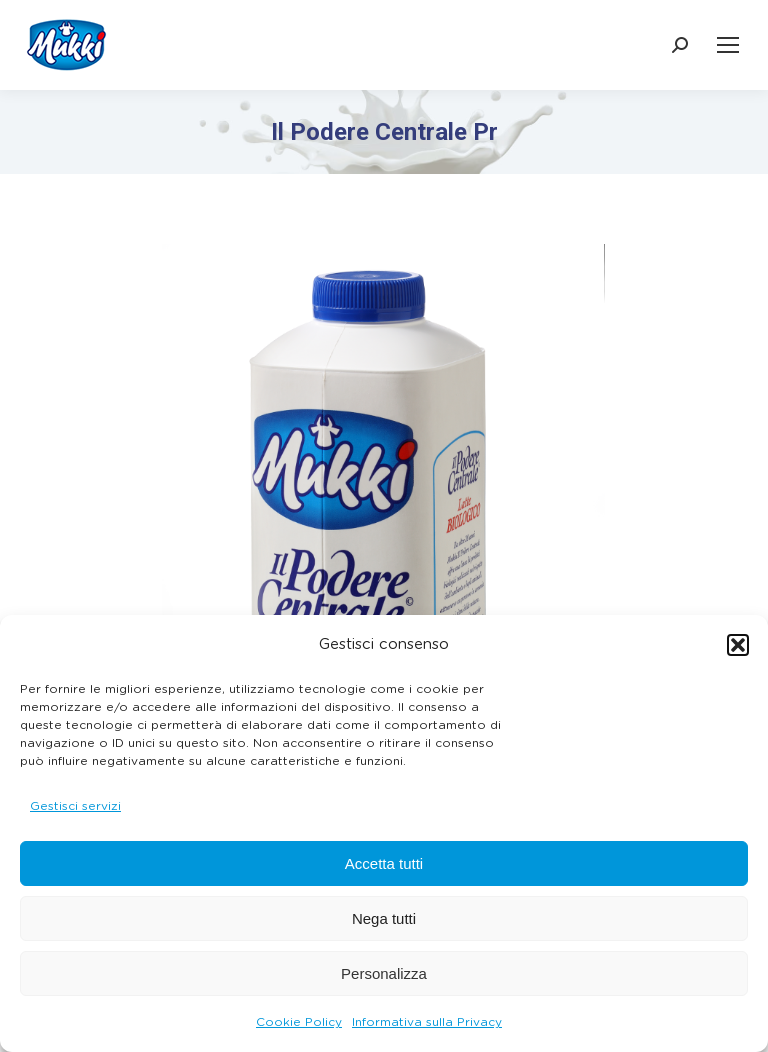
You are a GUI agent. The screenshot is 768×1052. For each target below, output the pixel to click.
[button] (738, 645)
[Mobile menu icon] (728, 45)
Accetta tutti (384, 863)
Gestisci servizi (75, 806)
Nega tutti (384, 918)
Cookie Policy (299, 1022)
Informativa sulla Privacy (427, 1022)
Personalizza (384, 973)
